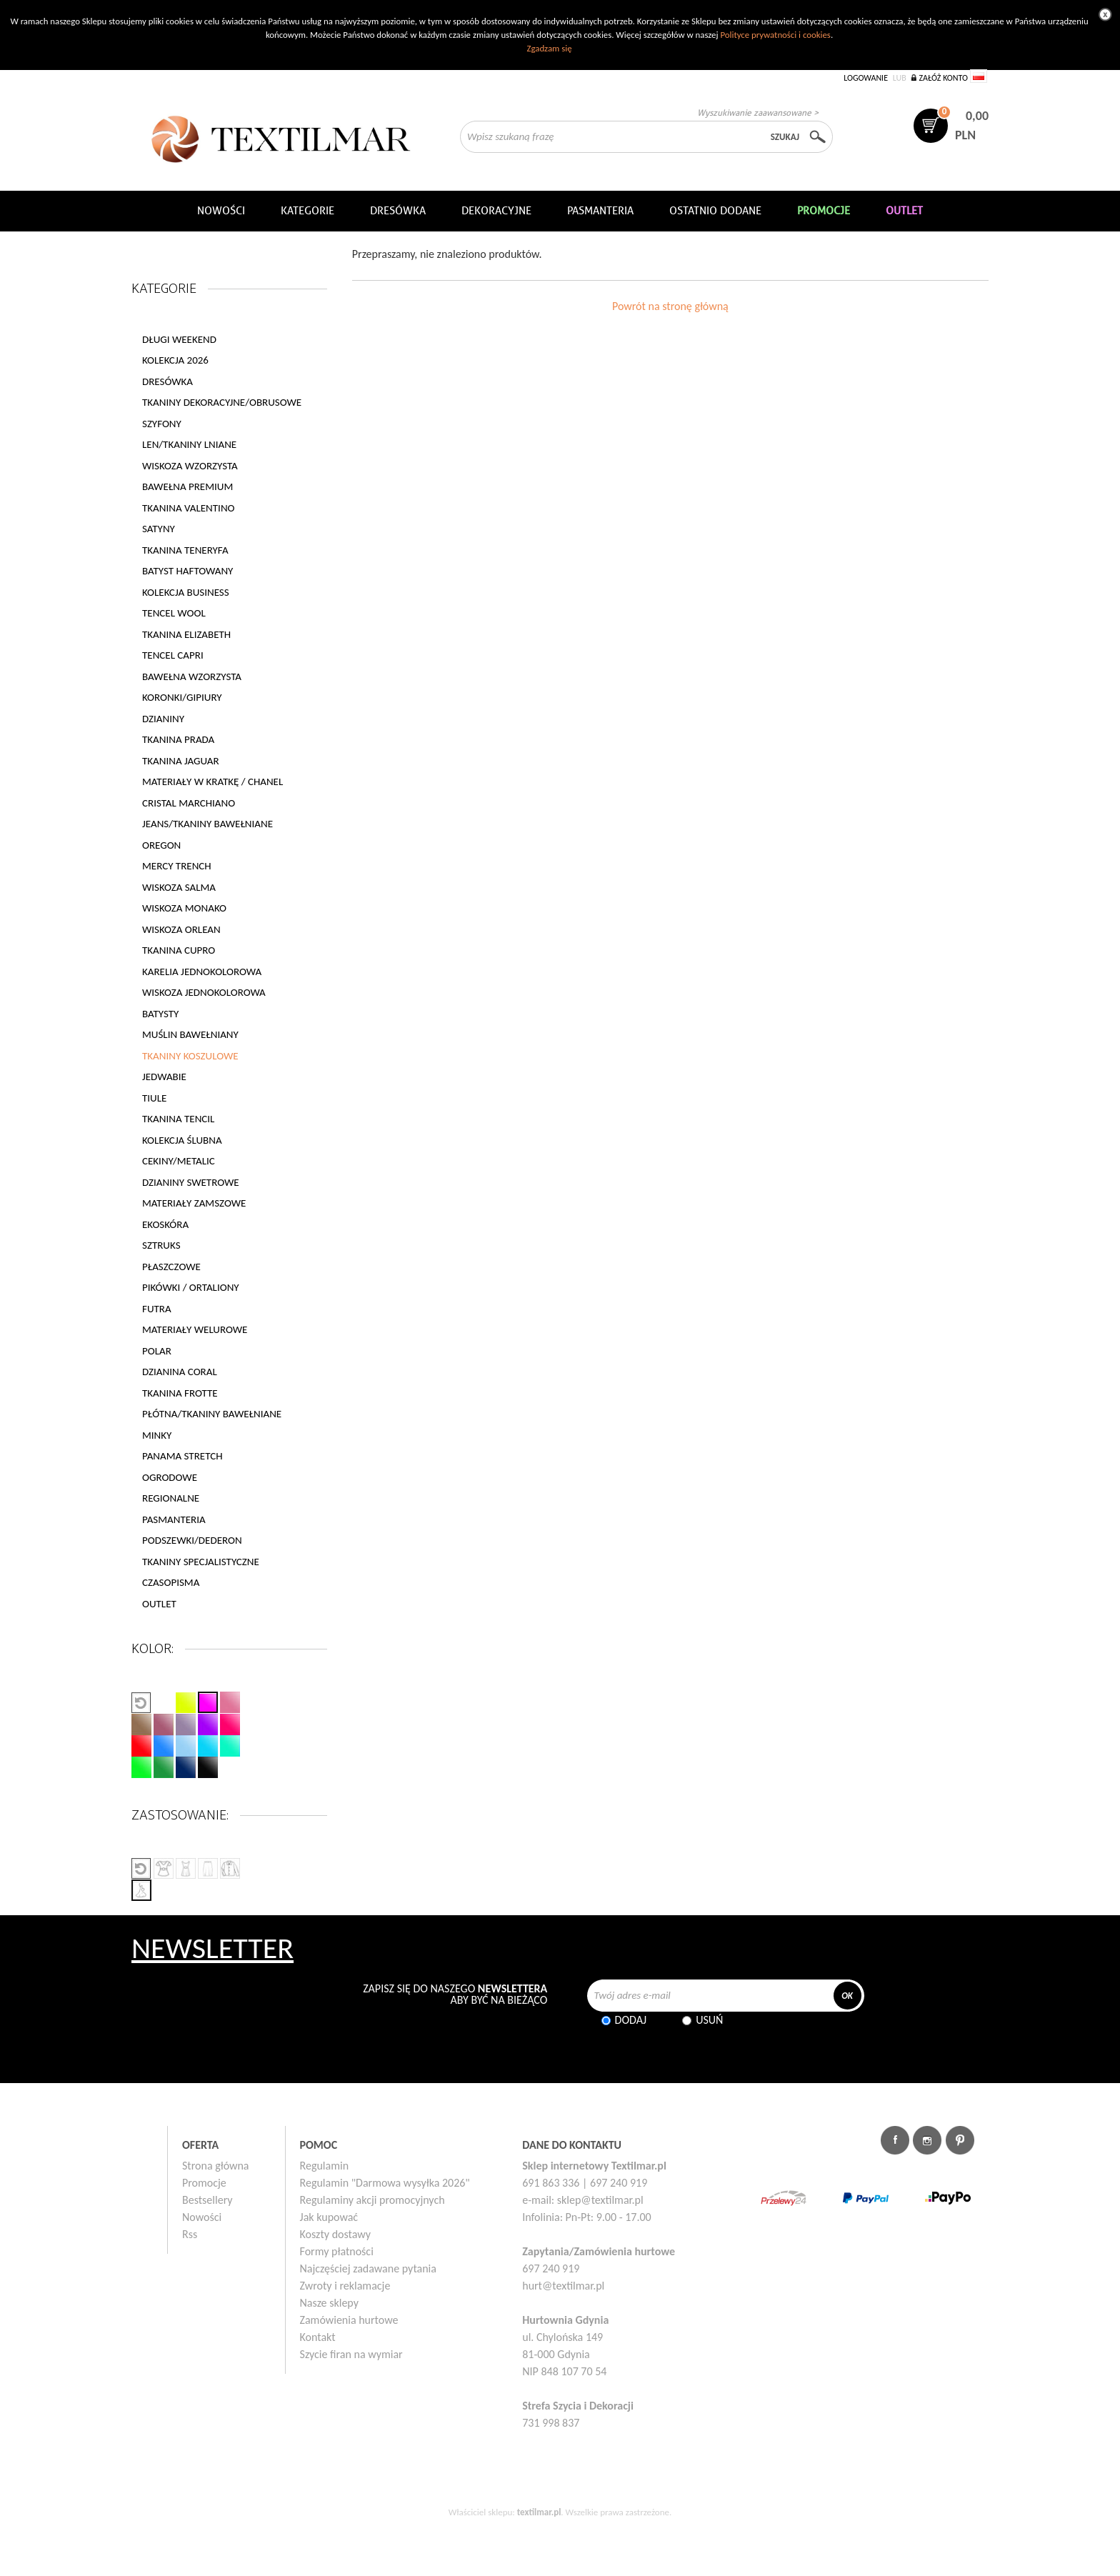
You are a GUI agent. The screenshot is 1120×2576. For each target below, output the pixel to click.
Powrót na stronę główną (670, 306)
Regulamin (324, 2165)
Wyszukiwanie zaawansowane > (758, 112)
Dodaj (631, 2020)
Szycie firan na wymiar (351, 2354)
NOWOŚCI (221, 210)
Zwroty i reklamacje (345, 2285)
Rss (189, 2234)
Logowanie (866, 78)
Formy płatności (337, 2251)
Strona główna (215, 2165)
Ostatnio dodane (715, 210)
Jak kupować (329, 2217)
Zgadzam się (548, 48)
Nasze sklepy (329, 2303)
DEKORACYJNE (496, 210)
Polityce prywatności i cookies (775, 34)
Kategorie (307, 210)
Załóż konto (943, 78)
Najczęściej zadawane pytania (368, 2268)
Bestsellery (207, 2200)
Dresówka (398, 210)
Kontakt (318, 2337)
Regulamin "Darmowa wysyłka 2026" (385, 2183)
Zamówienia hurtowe (349, 2320)
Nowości (201, 2217)
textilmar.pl (539, 2512)
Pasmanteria (600, 210)
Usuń (709, 2020)
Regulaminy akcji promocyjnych (372, 2200)
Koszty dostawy (335, 2234)
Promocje (204, 2183)
